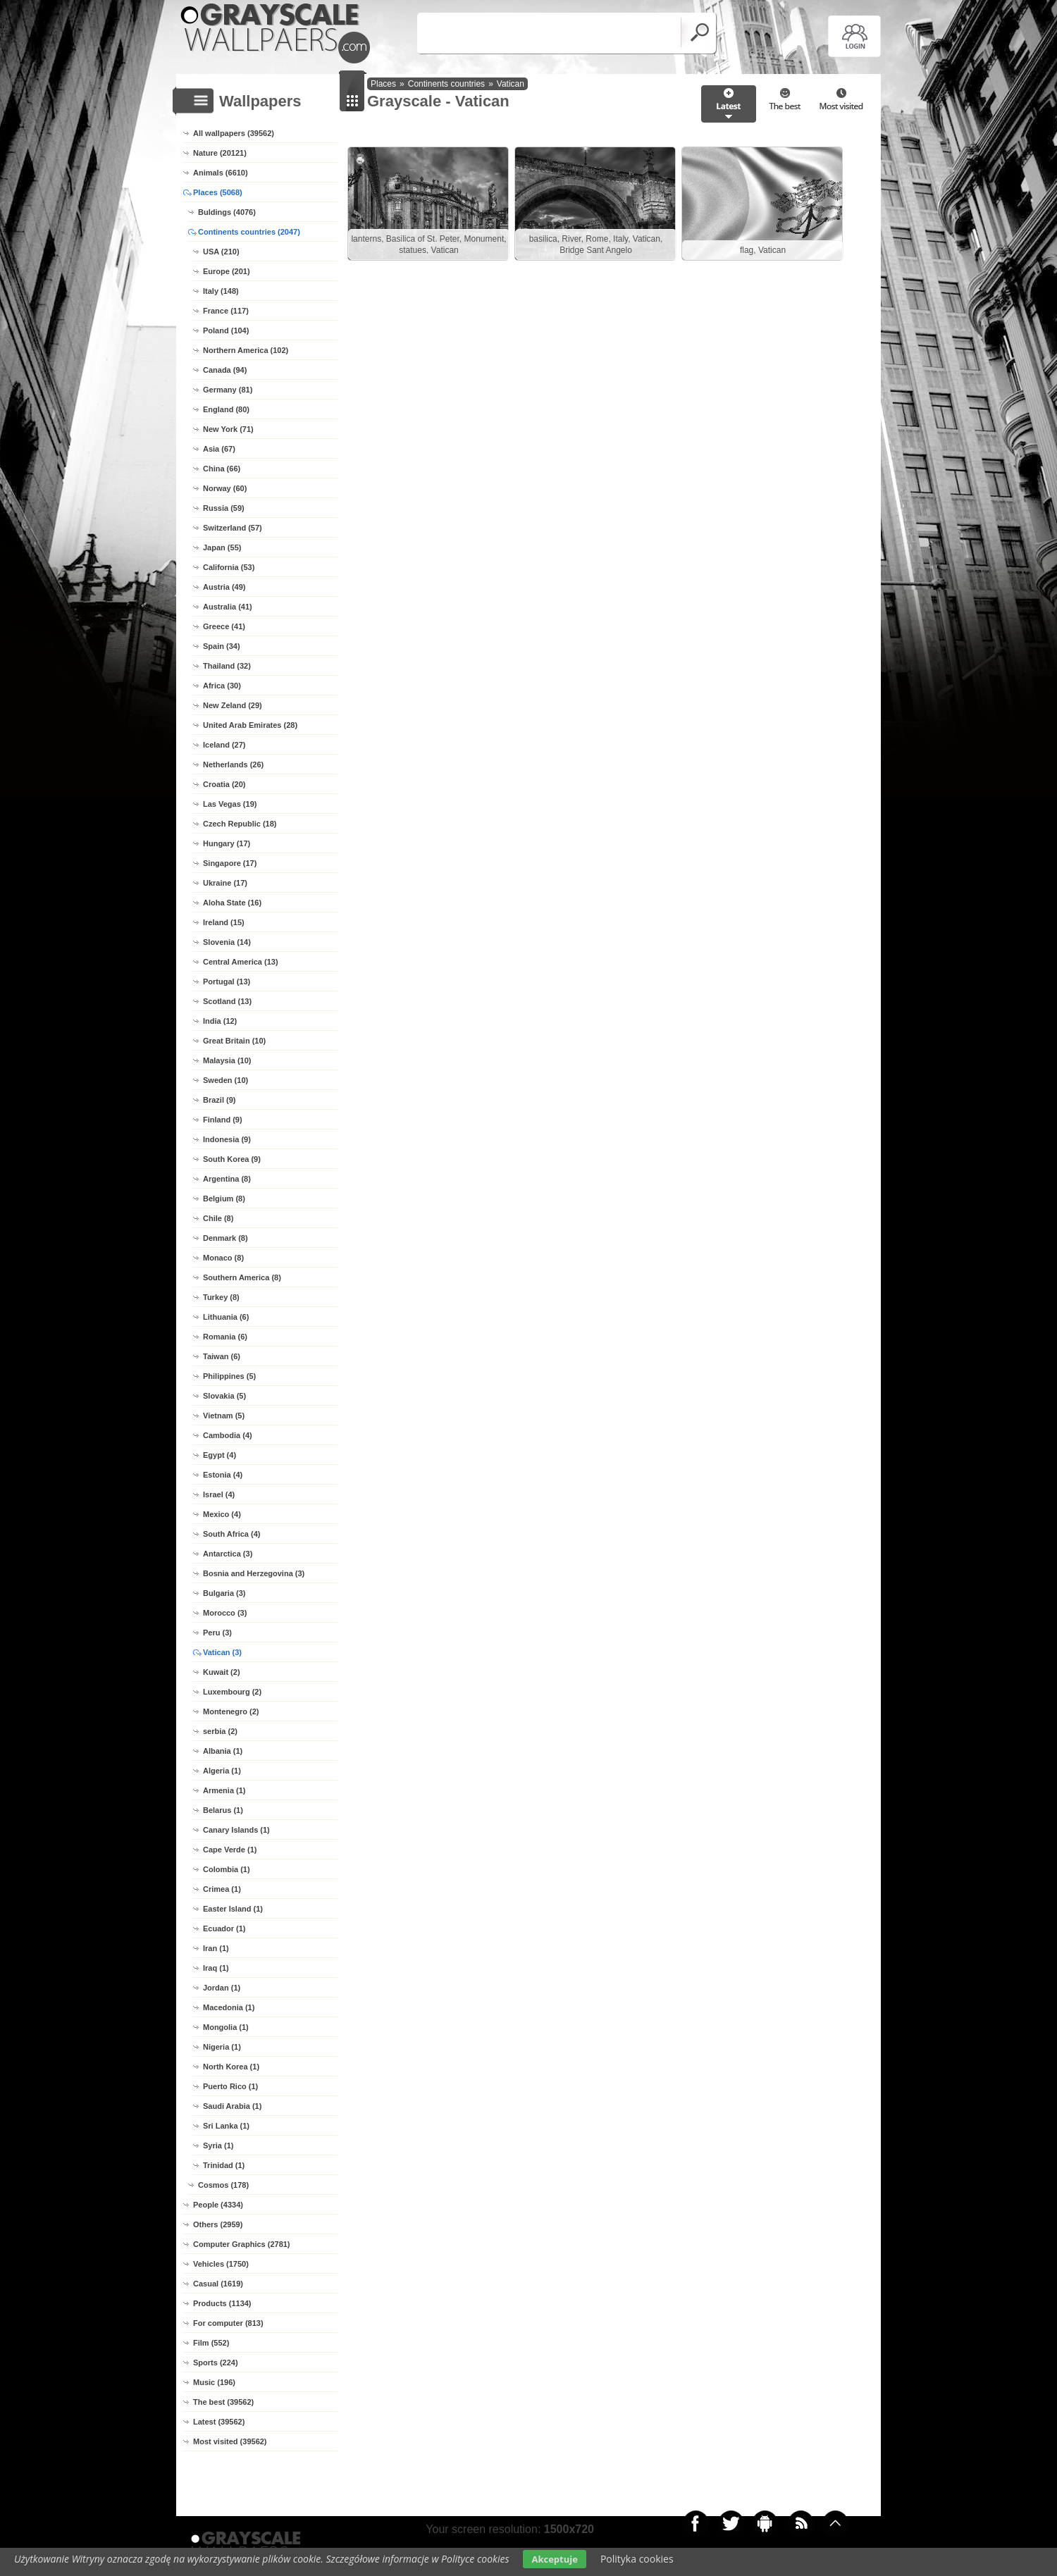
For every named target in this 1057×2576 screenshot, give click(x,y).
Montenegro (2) (231, 1711)
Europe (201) (226, 271)
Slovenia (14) (227, 942)
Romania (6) (225, 1336)
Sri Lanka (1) (226, 2126)
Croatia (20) (224, 784)
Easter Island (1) (233, 1909)
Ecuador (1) (224, 1928)
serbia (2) (220, 1731)
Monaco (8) (223, 1257)
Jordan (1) (221, 1987)
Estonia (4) (222, 1474)
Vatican (510, 84)
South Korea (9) (232, 1159)
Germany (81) (227, 389)
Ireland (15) (224, 922)
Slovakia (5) (224, 1396)
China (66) (221, 468)
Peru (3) (217, 1632)
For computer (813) (228, 2323)
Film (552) (211, 2343)
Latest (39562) (219, 2421)
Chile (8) (218, 1218)
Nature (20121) (220, 153)
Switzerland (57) (232, 528)
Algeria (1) (222, 1770)
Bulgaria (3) (224, 1593)
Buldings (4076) (227, 212)
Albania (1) (222, 1751)
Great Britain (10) (234, 1040)
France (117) (226, 310)
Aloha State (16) (232, 902)
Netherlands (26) (233, 764)
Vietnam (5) (224, 1415)
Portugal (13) (226, 981)
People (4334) (218, 2204)
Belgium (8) (224, 1198)
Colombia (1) (226, 1869)
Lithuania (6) (226, 1317)
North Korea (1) (231, 2066)
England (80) (226, 409)
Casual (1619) (218, 2283)
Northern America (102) (245, 350)
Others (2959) (217, 2224)
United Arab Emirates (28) (250, 725)
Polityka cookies (637, 2558)
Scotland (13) (227, 1001)
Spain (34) (221, 646)
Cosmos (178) (223, 2185)
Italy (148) (221, 291)
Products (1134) (222, 2303)
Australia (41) (227, 606)
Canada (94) (225, 370)
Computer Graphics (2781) (241, 2244)
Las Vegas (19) (229, 804)
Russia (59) (224, 508)
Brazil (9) (219, 1100)
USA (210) (221, 251)
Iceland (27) (224, 745)
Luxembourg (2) (232, 1692)
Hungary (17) (226, 843)
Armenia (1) (224, 1790)
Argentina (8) (227, 1179)
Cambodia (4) (227, 1435)
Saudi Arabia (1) (232, 2106)
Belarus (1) (223, 1810)
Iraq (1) (216, 1968)
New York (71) (228, 429)
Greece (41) (224, 626)
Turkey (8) (221, 1297)
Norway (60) (225, 488)
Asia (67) (219, 449)
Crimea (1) (222, 1889)
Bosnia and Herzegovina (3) (253, 1573)
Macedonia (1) (228, 2007)
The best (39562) (223, 2402)
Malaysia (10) (227, 1060)
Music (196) (214, 2382)
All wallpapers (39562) (233, 133)
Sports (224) (215, 2362)
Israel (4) (219, 1494)
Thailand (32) (227, 666)
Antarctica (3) (227, 1553)
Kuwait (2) (221, 1672)
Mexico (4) (222, 1514)
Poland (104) (226, 330)
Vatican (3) (222, 1652)
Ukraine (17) (225, 883)
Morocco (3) (225, 1613)
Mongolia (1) (226, 2027)
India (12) (220, 1021)
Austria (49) (224, 587)
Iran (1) (216, 1948)
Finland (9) (222, 1119)
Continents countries (446, 84)
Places (383, 84)
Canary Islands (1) (236, 1830)
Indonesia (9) (227, 1139)
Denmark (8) (225, 1238)
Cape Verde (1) (229, 1849)
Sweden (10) (225, 1080)
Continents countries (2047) (249, 232)
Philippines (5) (229, 1376)
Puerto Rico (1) (230, 2086)
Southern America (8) (242, 1277)
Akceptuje (554, 2559)
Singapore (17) (229, 863)
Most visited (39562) (230, 2441)
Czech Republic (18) (240, 823)
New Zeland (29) (232, 705)
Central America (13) (240, 962)
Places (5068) (217, 192)
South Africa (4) (232, 1534)
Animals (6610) (220, 172)
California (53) (228, 567)
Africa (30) (222, 685)
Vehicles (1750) (221, 2264)
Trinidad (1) (224, 2165)
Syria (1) (218, 2145)
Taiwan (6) (221, 1356)
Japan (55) (222, 547)
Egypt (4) (219, 1455)
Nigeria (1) (222, 2047)
